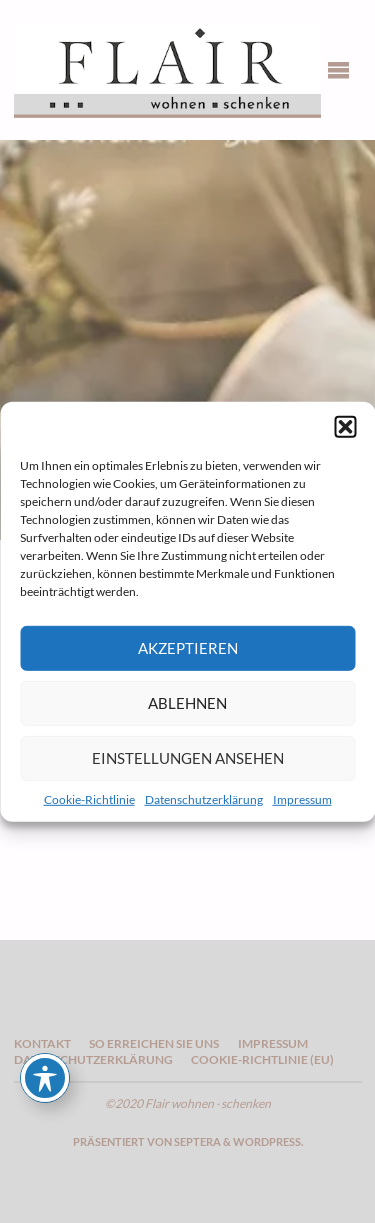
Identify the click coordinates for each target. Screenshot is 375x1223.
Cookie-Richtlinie (89, 798)
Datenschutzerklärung (204, 798)
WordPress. (268, 1141)
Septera (196, 1141)
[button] (345, 426)
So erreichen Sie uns (154, 1043)
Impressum (302, 798)
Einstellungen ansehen (188, 758)
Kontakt (42, 1043)
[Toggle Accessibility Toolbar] (45, 1078)
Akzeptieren (188, 648)
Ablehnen (187, 703)
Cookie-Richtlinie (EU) (262, 1059)
